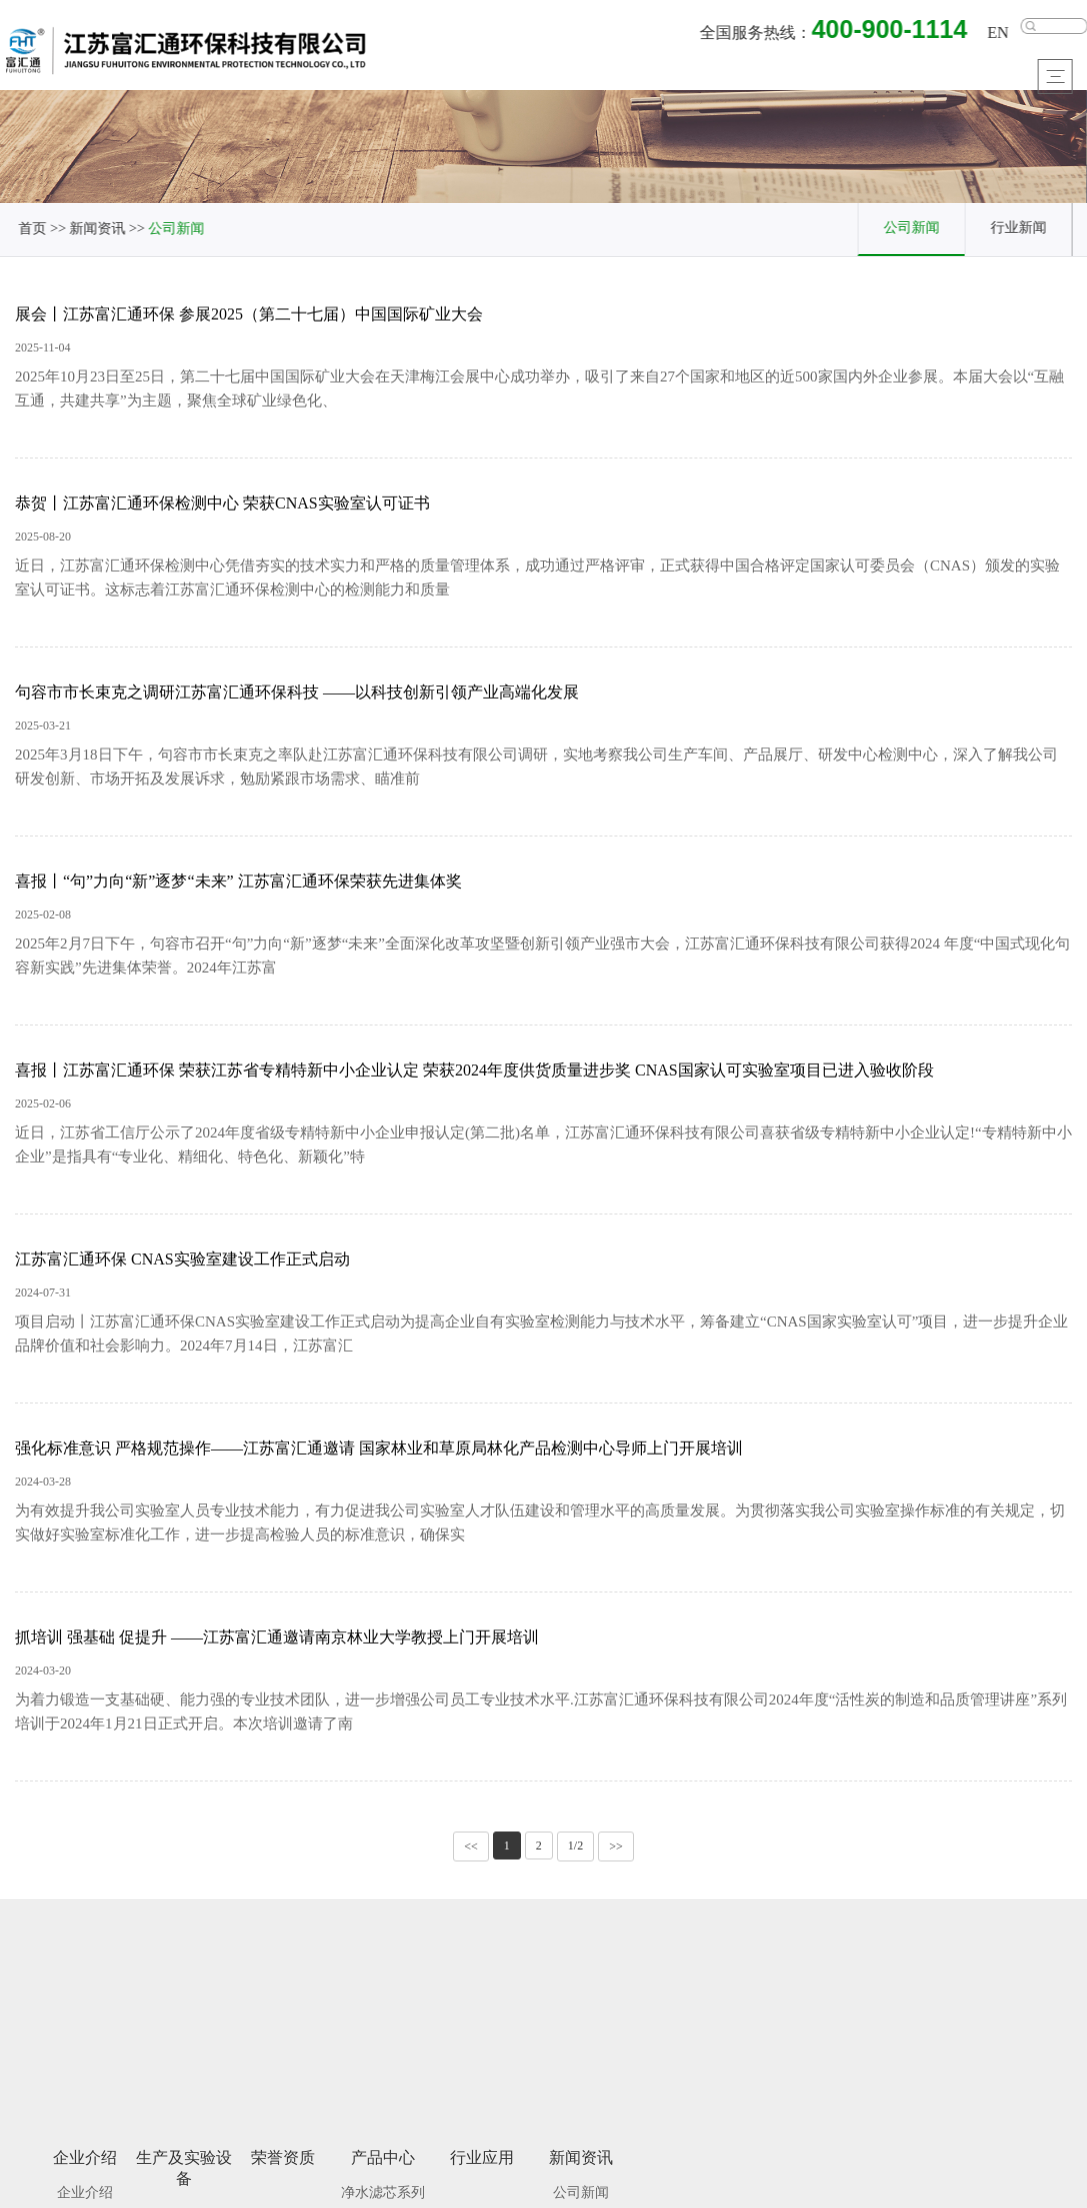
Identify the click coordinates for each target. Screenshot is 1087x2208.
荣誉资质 (283, 2164)
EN (1000, 33)
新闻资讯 (97, 228)
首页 (32, 228)
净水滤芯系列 (383, 2199)
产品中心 (383, 2164)
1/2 (575, 1848)
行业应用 (482, 2164)
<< (471, 1849)
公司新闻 (176, 228)
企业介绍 (85, 2164)
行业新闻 (1021, 226)
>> (616, 1849)
